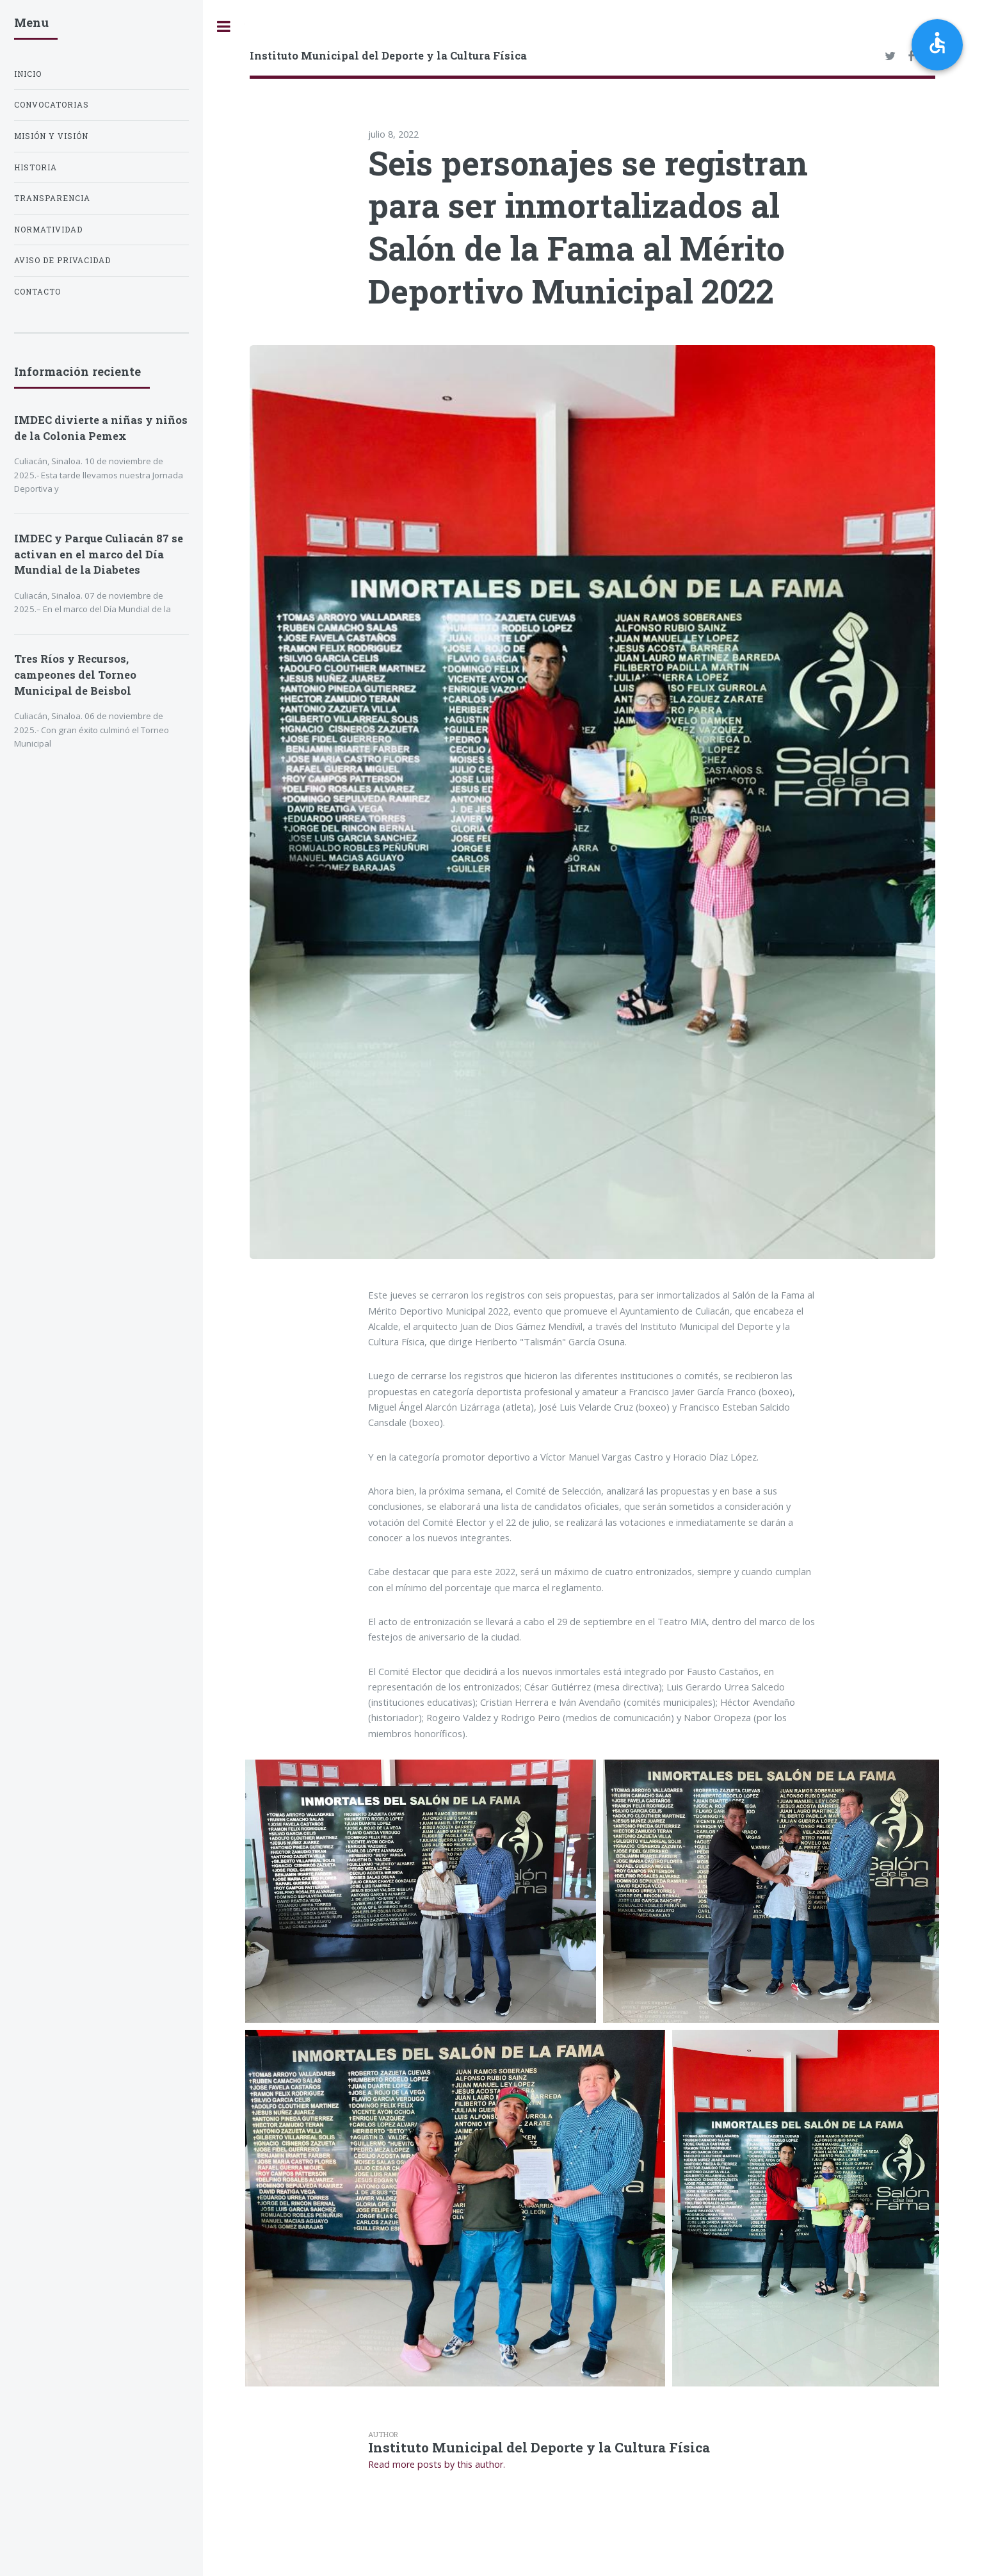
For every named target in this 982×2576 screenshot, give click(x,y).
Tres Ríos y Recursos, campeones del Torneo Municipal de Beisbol (75, 674)
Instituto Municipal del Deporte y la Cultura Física (388, 55)
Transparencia (52, 198)
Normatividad (48, 229)
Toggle (224, 26)
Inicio (28, 74)
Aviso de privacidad (62, 260)
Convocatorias (51, 104)
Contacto (37, 291)
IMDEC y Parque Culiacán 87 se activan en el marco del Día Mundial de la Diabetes (98, 554)
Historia (35, 167)
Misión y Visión (51, 136)
